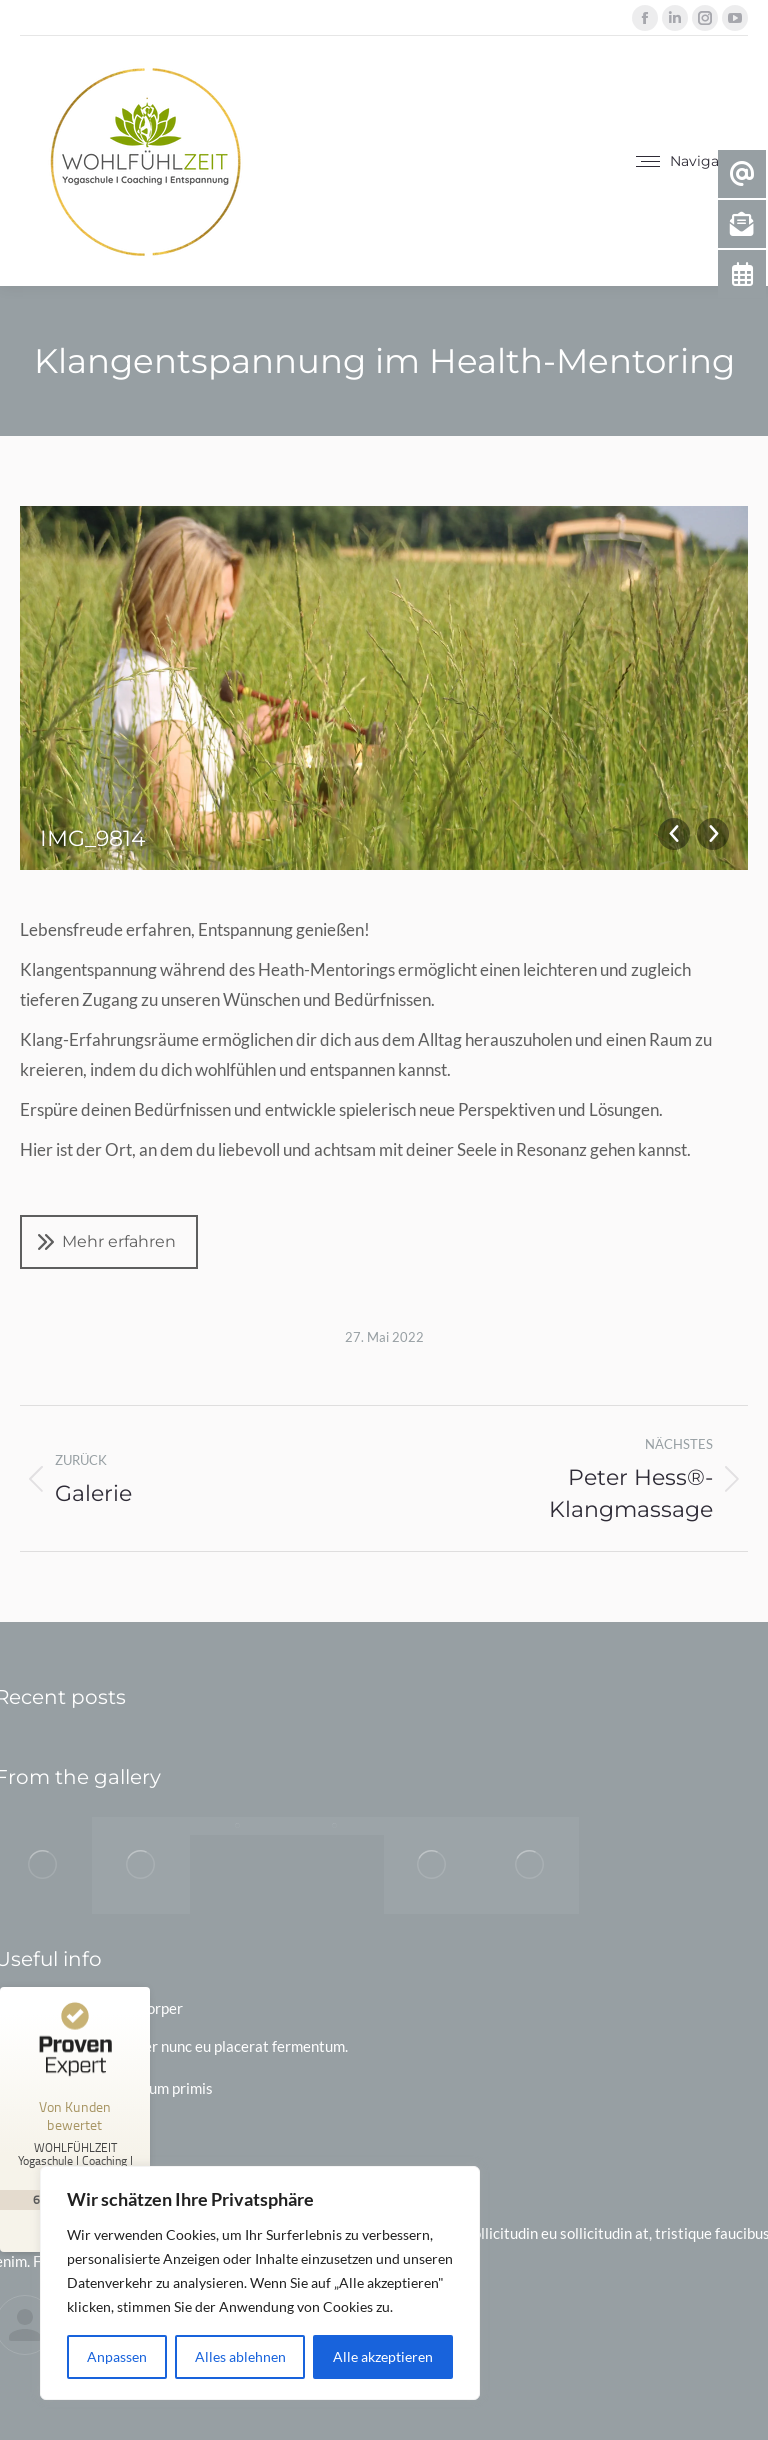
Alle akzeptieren (383, 2356)
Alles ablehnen (240, 2356)
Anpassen (117, 2356)
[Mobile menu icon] (691, 161)
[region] (260, 2283)
